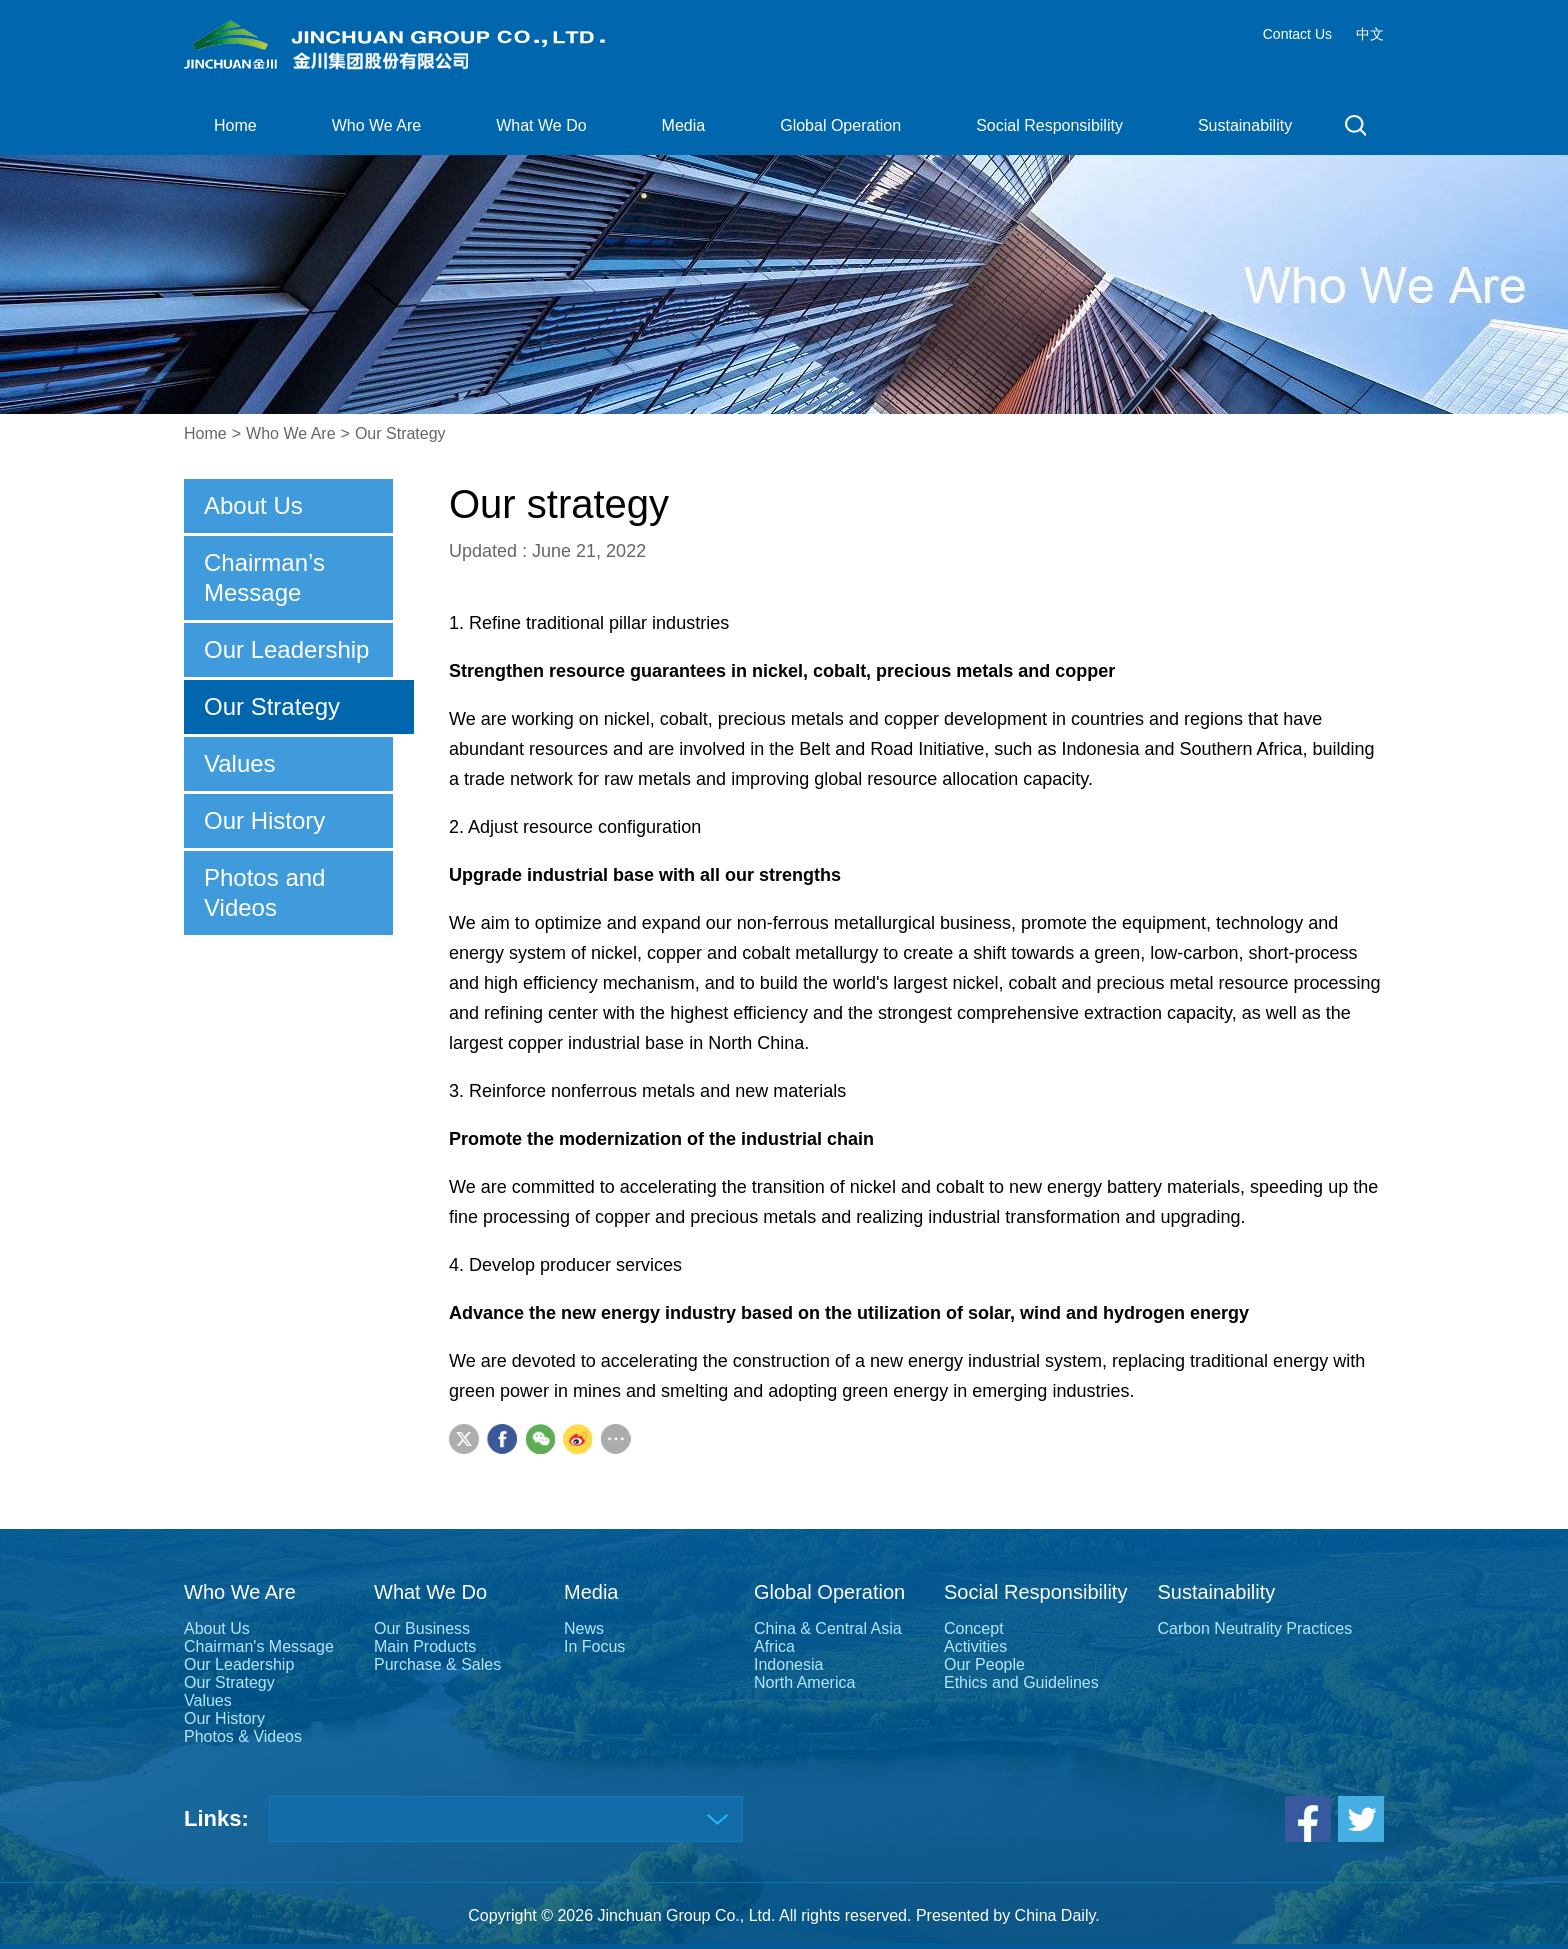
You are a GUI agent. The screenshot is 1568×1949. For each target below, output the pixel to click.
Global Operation (840, 125)
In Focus (594, 1646)
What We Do (541, 125)
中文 (1370, 34)
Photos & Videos (243, 1736)
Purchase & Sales (437, 1664)
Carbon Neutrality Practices (1254, 1628)
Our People (984, 1664)
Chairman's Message (259, 1646)
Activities (975, 1646)
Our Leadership (286, 649)
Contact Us (1297, 34)
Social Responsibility (1049, 125)
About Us (253, 505)
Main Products (425, 1646)
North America (804, 1682)
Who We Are (377, 125)
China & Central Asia (828, 1628)
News (584, 1628)
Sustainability (1245, 125)
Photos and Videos (264, 892)
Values (240, 763)
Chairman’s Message (264, 577)
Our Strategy (400, 433)
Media (684, 125)
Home (235, 125)
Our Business (422, 1628)
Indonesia (788, 1664)
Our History (264, 820)
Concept (974, 1628)
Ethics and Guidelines (1021, 1682)
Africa (774, 1646)
